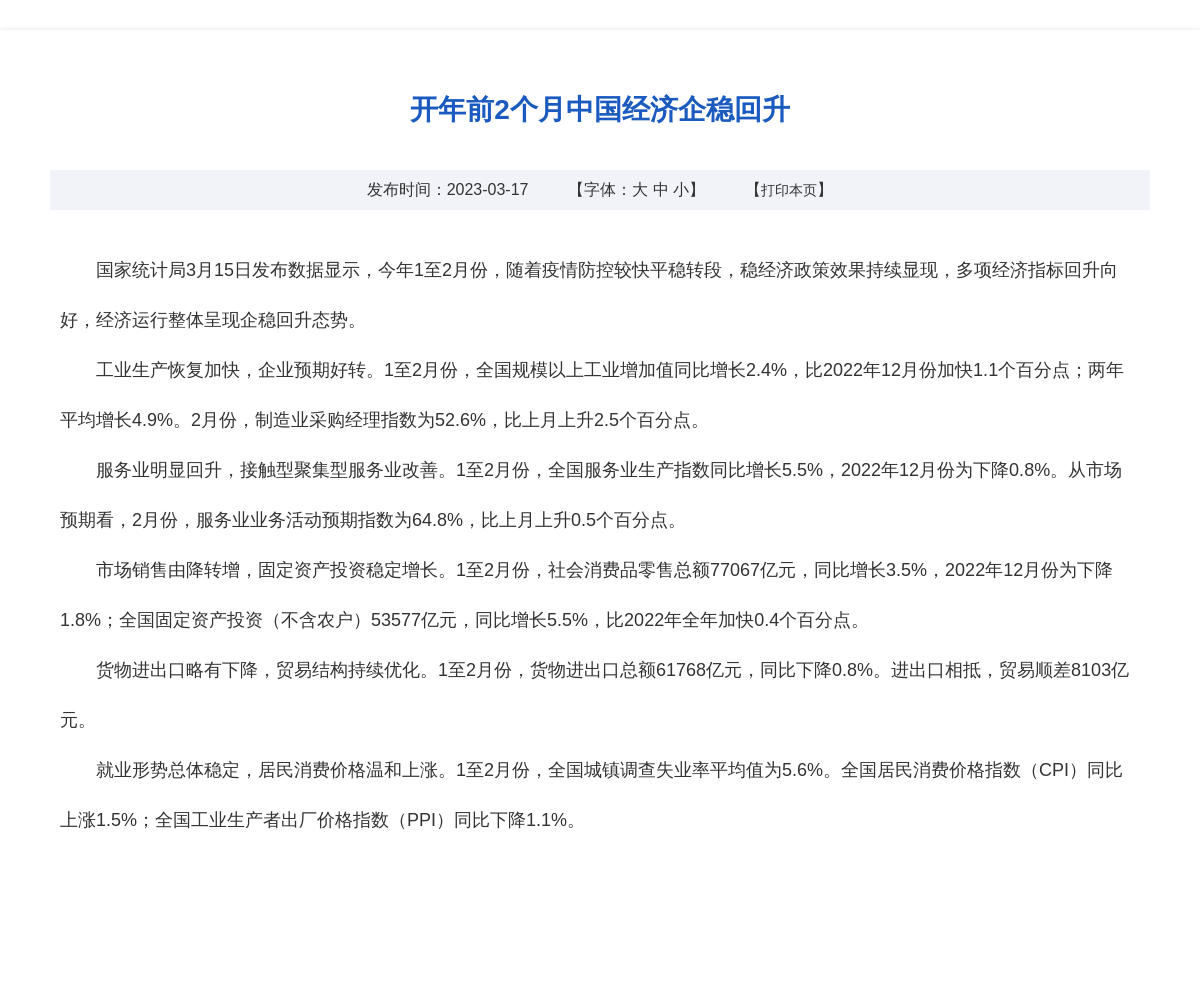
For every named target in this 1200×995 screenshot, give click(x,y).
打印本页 (789, 190)
